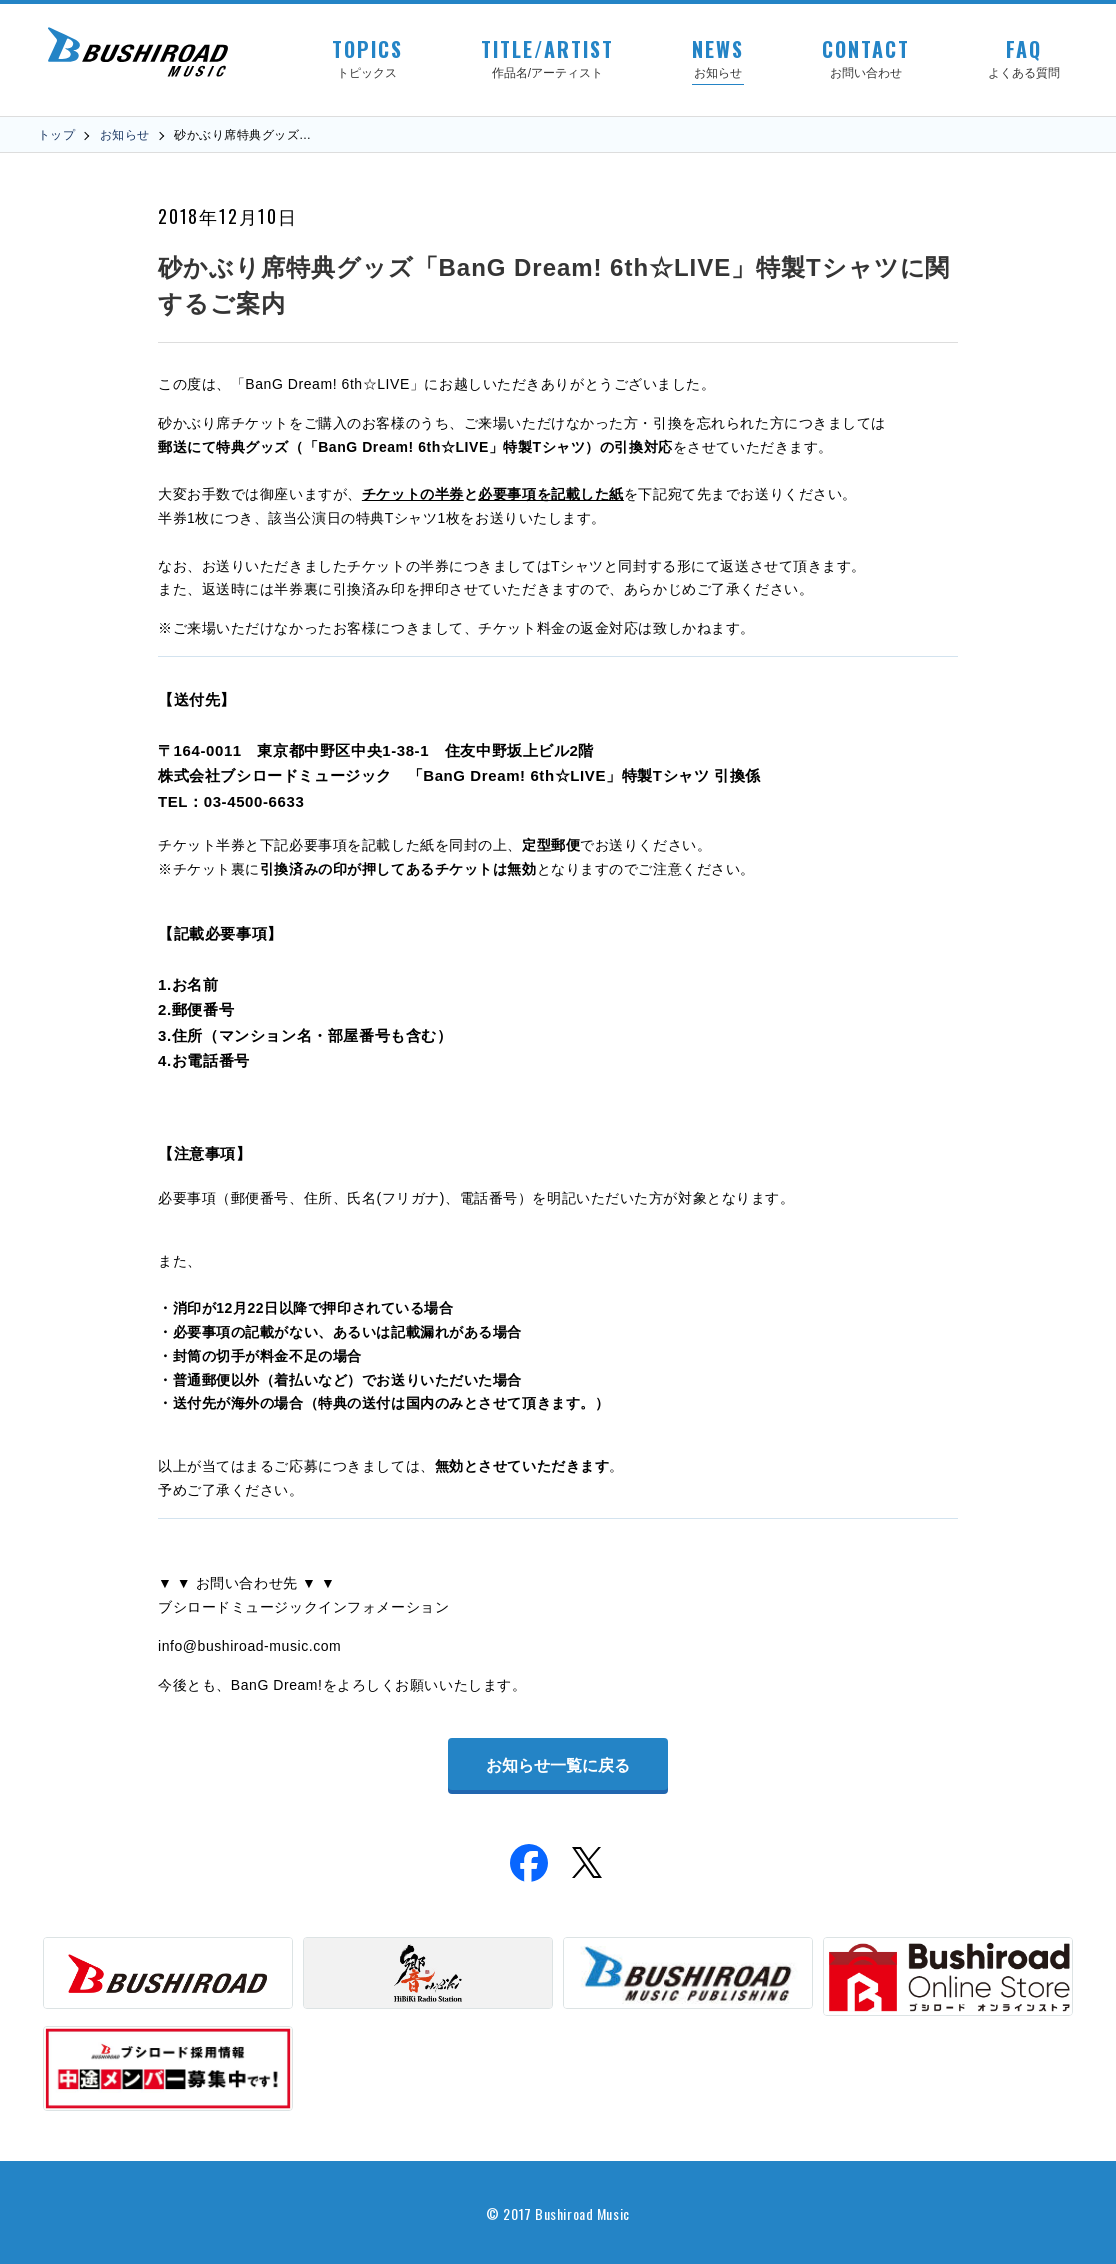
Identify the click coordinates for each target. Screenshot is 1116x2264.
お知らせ (125, 135)
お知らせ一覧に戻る (558, 1765)
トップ (56, 135)
